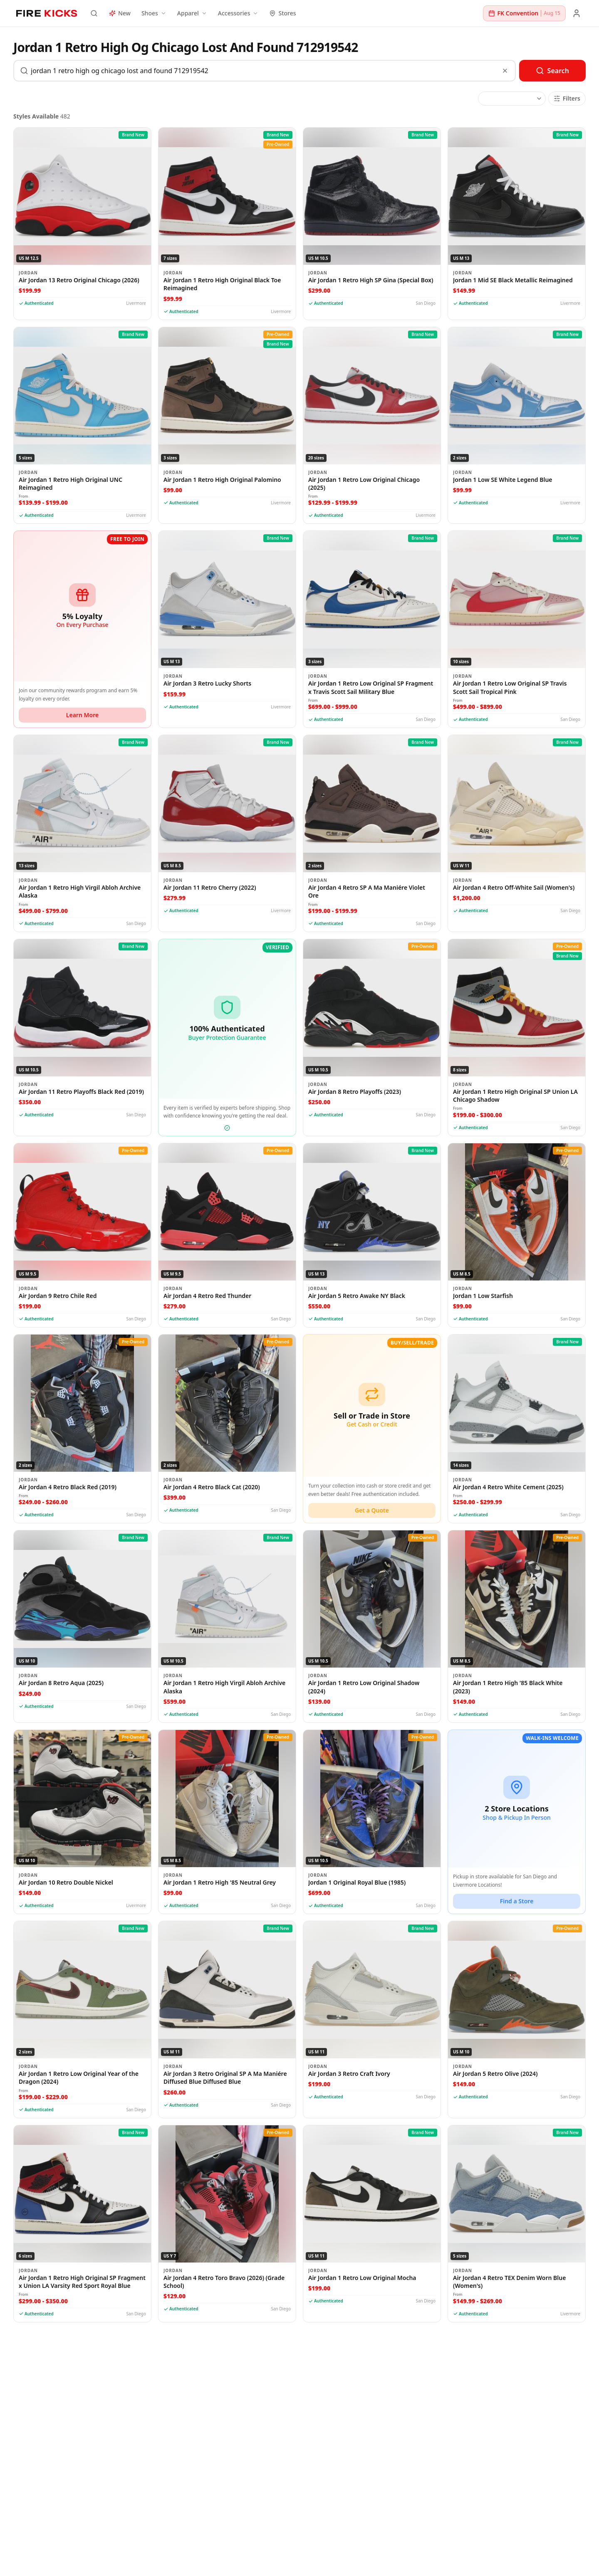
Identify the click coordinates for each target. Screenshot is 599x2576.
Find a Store (517, 1901)
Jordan (28, 273)
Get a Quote (372, 1510)
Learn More (82, 715)
